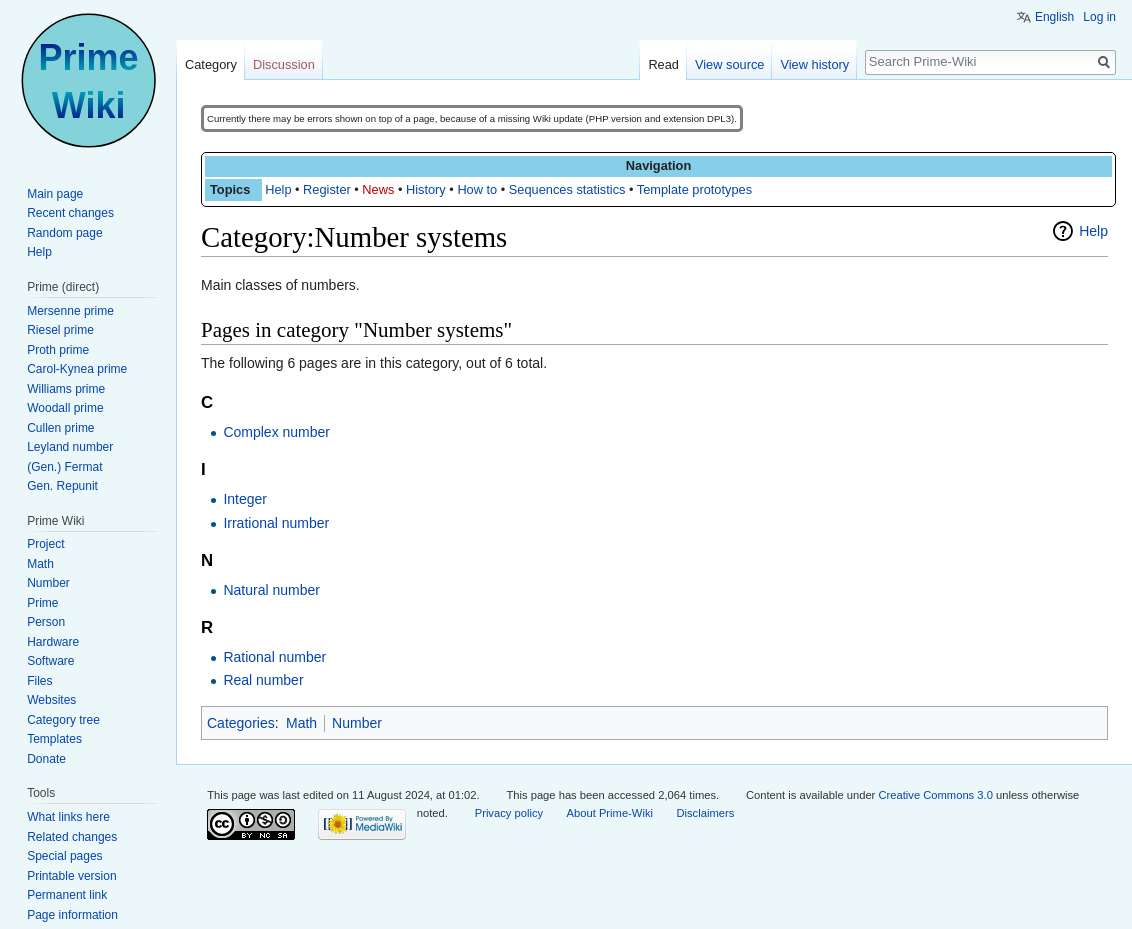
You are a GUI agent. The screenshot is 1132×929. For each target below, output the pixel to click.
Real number (263, 680)
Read (663, 64)
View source (729, 64)
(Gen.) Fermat (64, 467)
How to (477, 189)
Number (357, 723)
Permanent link (67, 895)
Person (46, 622)
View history (814, 64)
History (426, 189)
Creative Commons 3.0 (935, 795)
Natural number (271, 590)
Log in (1099, 17)
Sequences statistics (567, 189)
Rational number (274, 657)
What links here (68, 817)
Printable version (71, 876)
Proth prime (58, 350)
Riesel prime (60, 330)
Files (39, 681)
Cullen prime (60, 428)
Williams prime (66, 389)
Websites (51, 700)
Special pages (64, 856)
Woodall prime (65, 408)
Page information (72, 915)
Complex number (276, 432)
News (378, 189)
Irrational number (276, 523)
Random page (64, 233)
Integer (245, 499)
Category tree (63, 720)
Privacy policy (509, 813)
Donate (46, 759)
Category (211, 64)
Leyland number (70, 447)
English (1054, 17)
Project (45, 544)
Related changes (72, 837)
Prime (42, 603)
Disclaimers (705, 813)
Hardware (53, 642)
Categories (241, 723)
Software (50, 661)
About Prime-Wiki (610, 813)
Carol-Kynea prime (77, 369)
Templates (54, 739)
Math (301, 723)
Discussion (284, 64)
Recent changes (70, 213)
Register (327, 189)
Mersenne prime (70, 311)
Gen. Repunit (62, 486)
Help (278, 189)
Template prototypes (694, 189)
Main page (55, 194)
